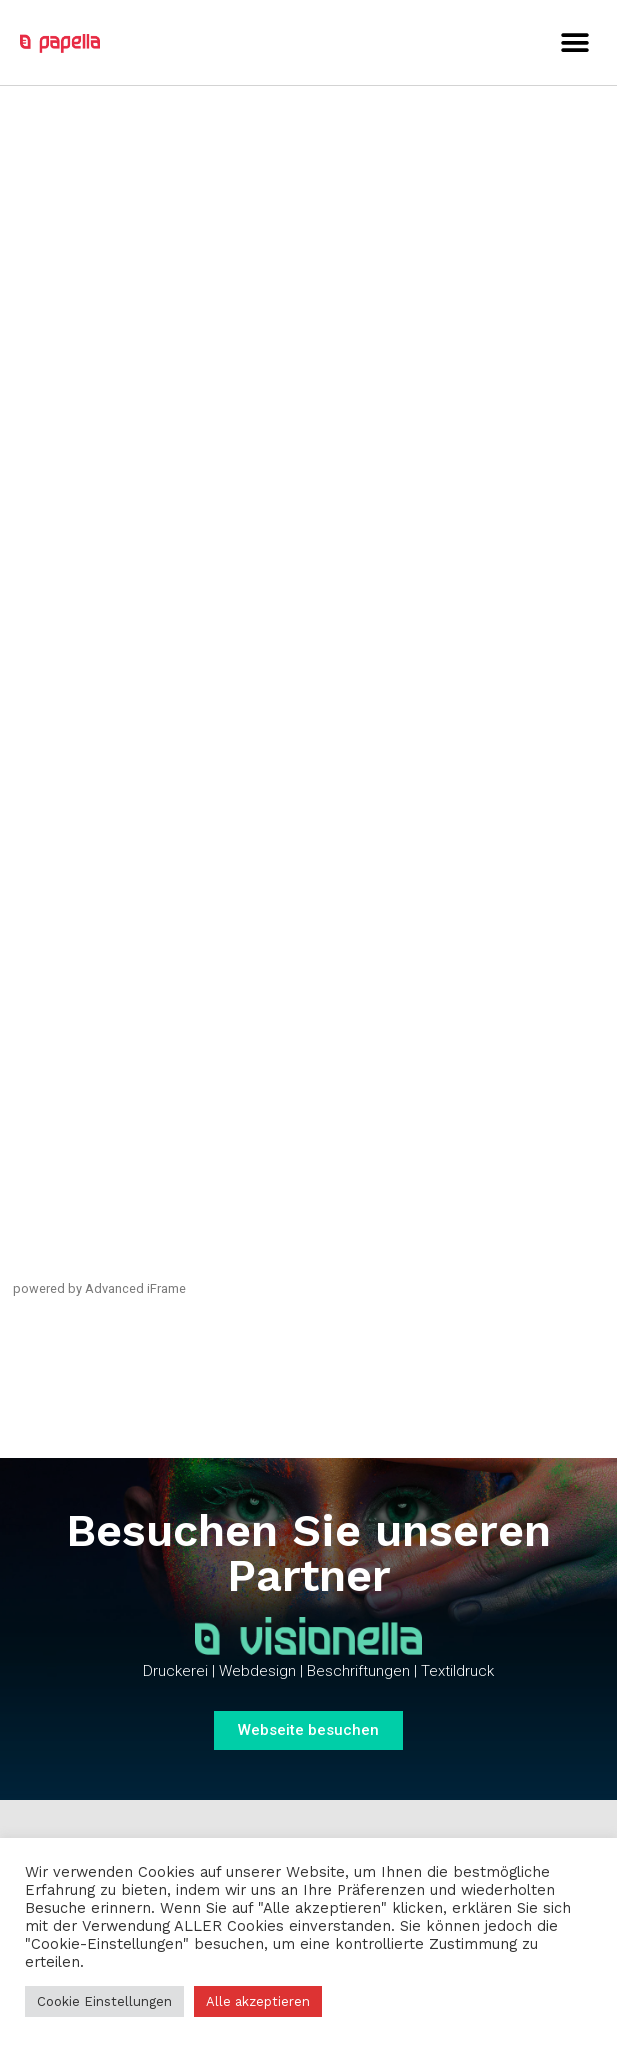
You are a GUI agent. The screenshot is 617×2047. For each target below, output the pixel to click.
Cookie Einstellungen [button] (104, 2001)
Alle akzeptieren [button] (258, 2001)
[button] (574, 42)
